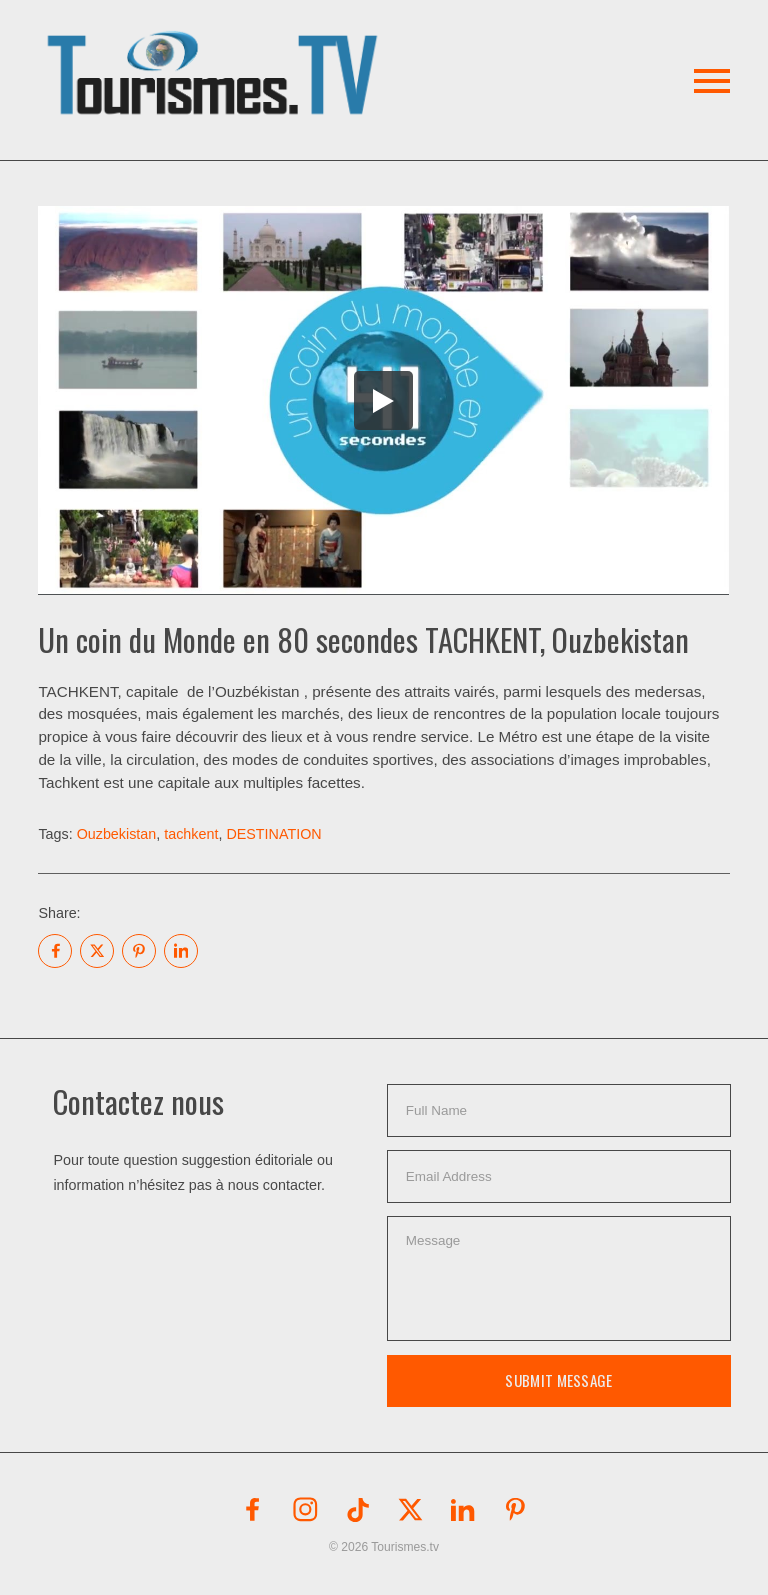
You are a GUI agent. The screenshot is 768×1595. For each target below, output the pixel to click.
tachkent (191, 834)
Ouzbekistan (117, 834)
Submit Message (558, 1380)
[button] (215, 49)
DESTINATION (273, 834)
